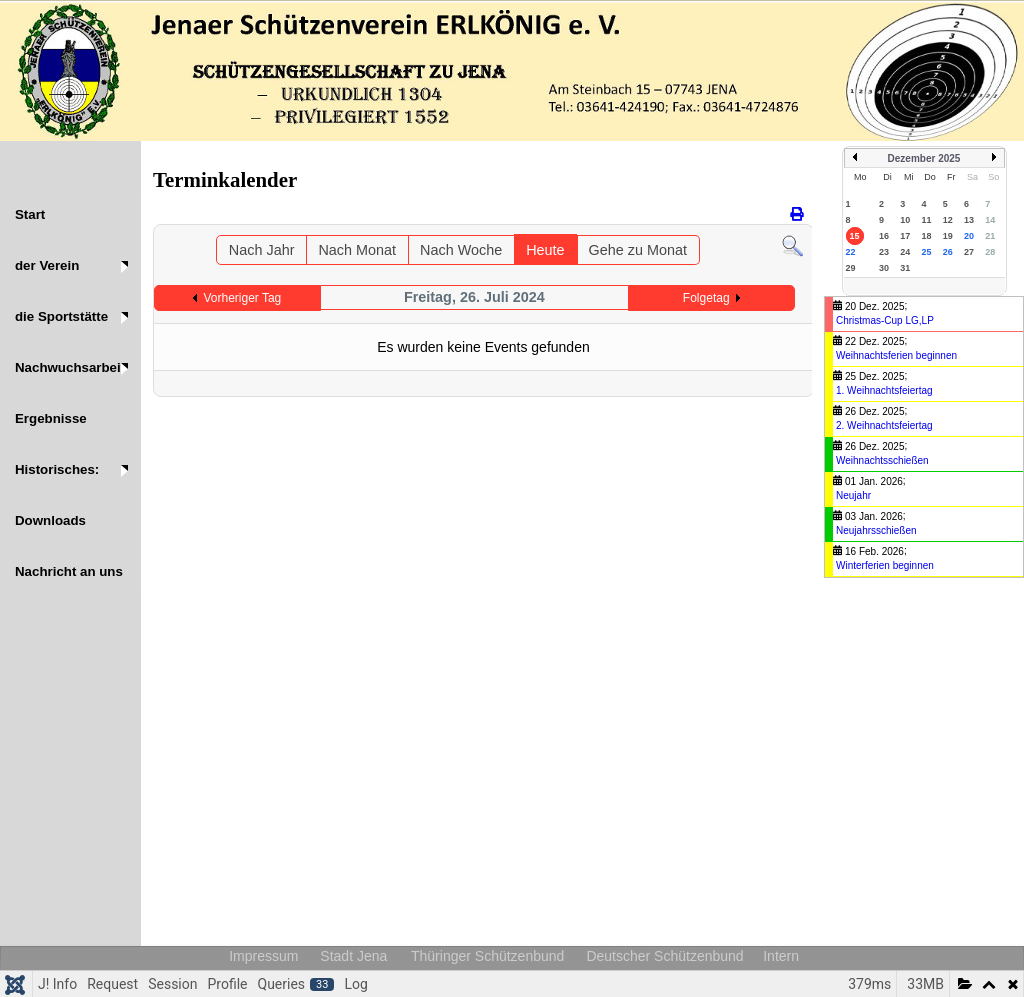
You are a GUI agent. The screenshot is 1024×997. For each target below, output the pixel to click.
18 (926, 236)
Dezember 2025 (924, 158)
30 (884, 268)
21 (990, 236)
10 (905, 220)
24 (905, 252)
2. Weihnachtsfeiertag (884, 425)
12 (948, 220)
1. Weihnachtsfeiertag (884, 390)
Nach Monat (357, 250)
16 (884, 236)
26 (948, 252)
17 (905, 236)
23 (884, 252)
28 (990, 252)
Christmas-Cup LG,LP (885, 320)
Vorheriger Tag (242, 298)
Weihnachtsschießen (882, 460)
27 (969, 252)
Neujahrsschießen (876, 530)
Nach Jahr (262, 250)
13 (969, 220)
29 (851, 268)
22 (851, 252)
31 (905, 268)
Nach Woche (461, 250)
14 (990, 220)
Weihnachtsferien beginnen (896, 355)
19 (948, 236)
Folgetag (706, 298)
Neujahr (853, 495)
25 (926, 252)
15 (855, 236)
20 (969, 236)
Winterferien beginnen (885, 565)
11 (926, 220)
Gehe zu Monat (638, 250)
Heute (545, 250)
